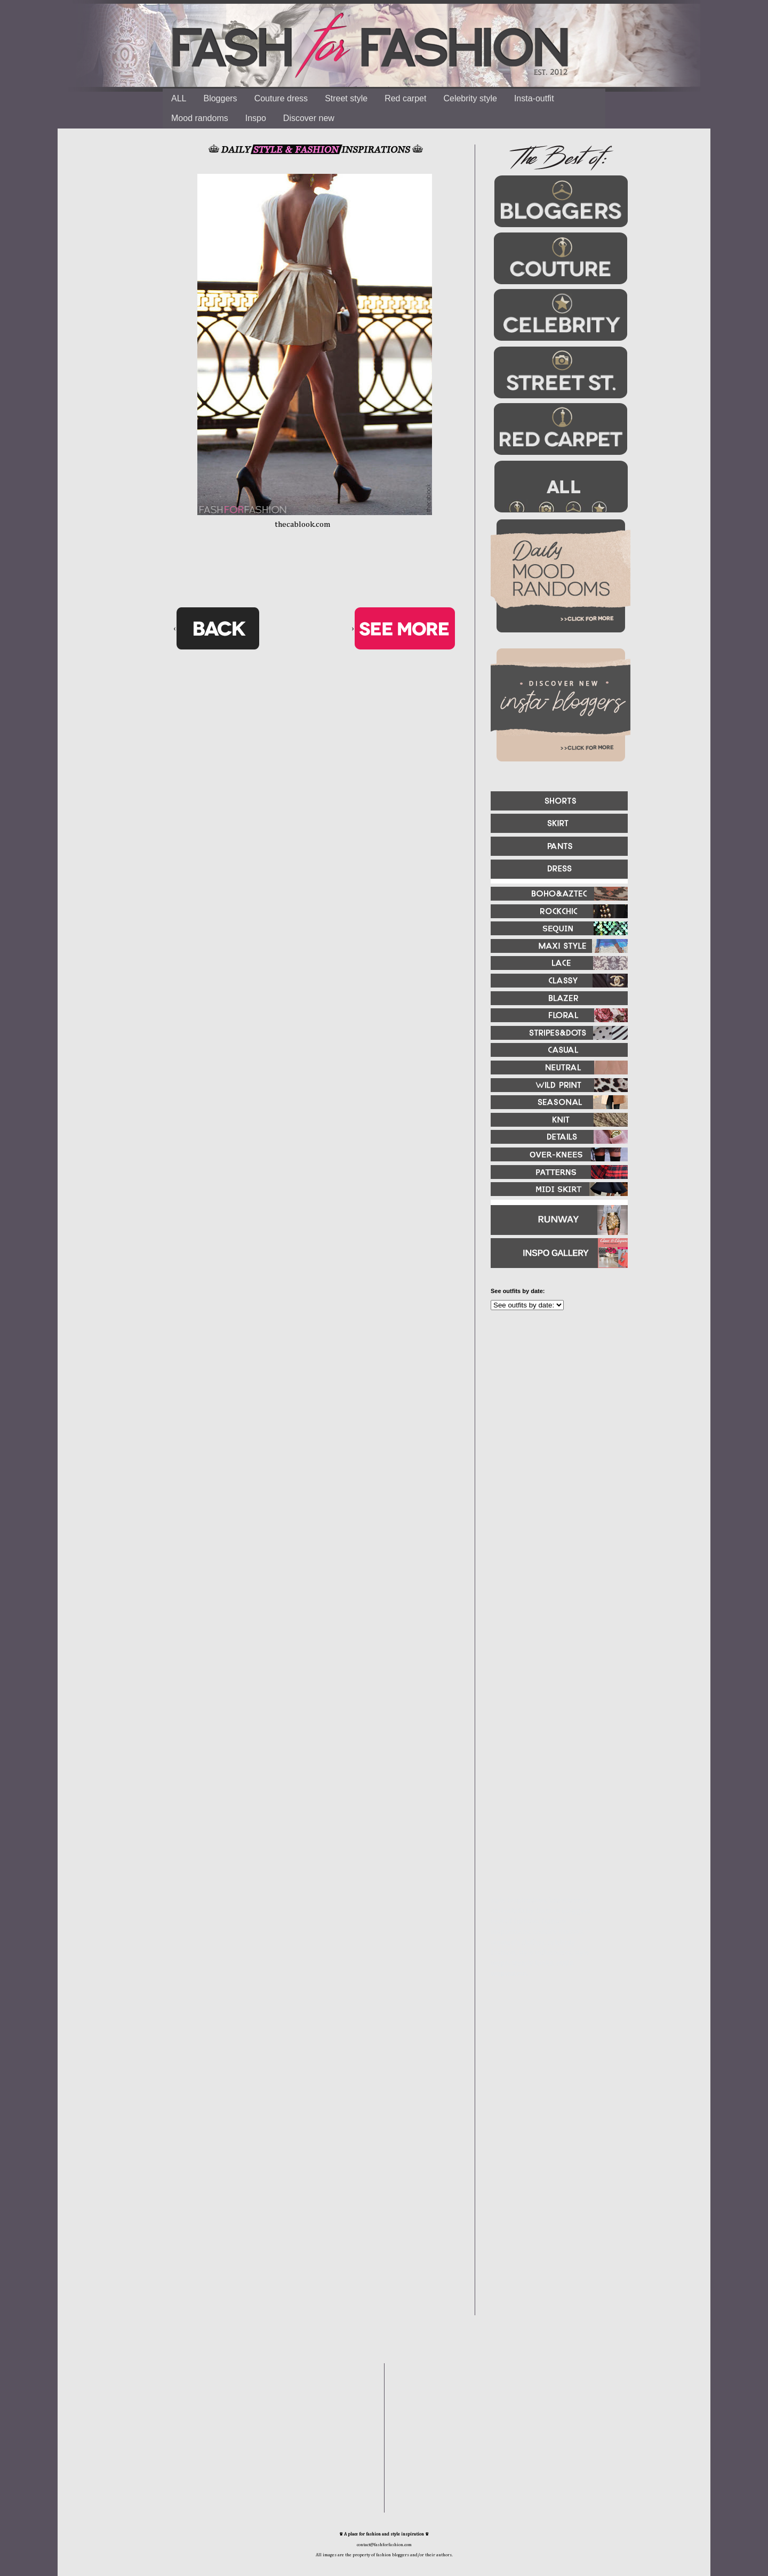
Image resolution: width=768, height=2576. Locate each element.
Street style (346, 98)
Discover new (308, 118)
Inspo (255, 118)
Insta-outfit (534, 98)
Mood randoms (199, 118)
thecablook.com (303, 524)
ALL (178, 98)
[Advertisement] (555, 1433)
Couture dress (281, 98)
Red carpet (405, 98)
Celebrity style (470, 98)
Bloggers (220, 98)
